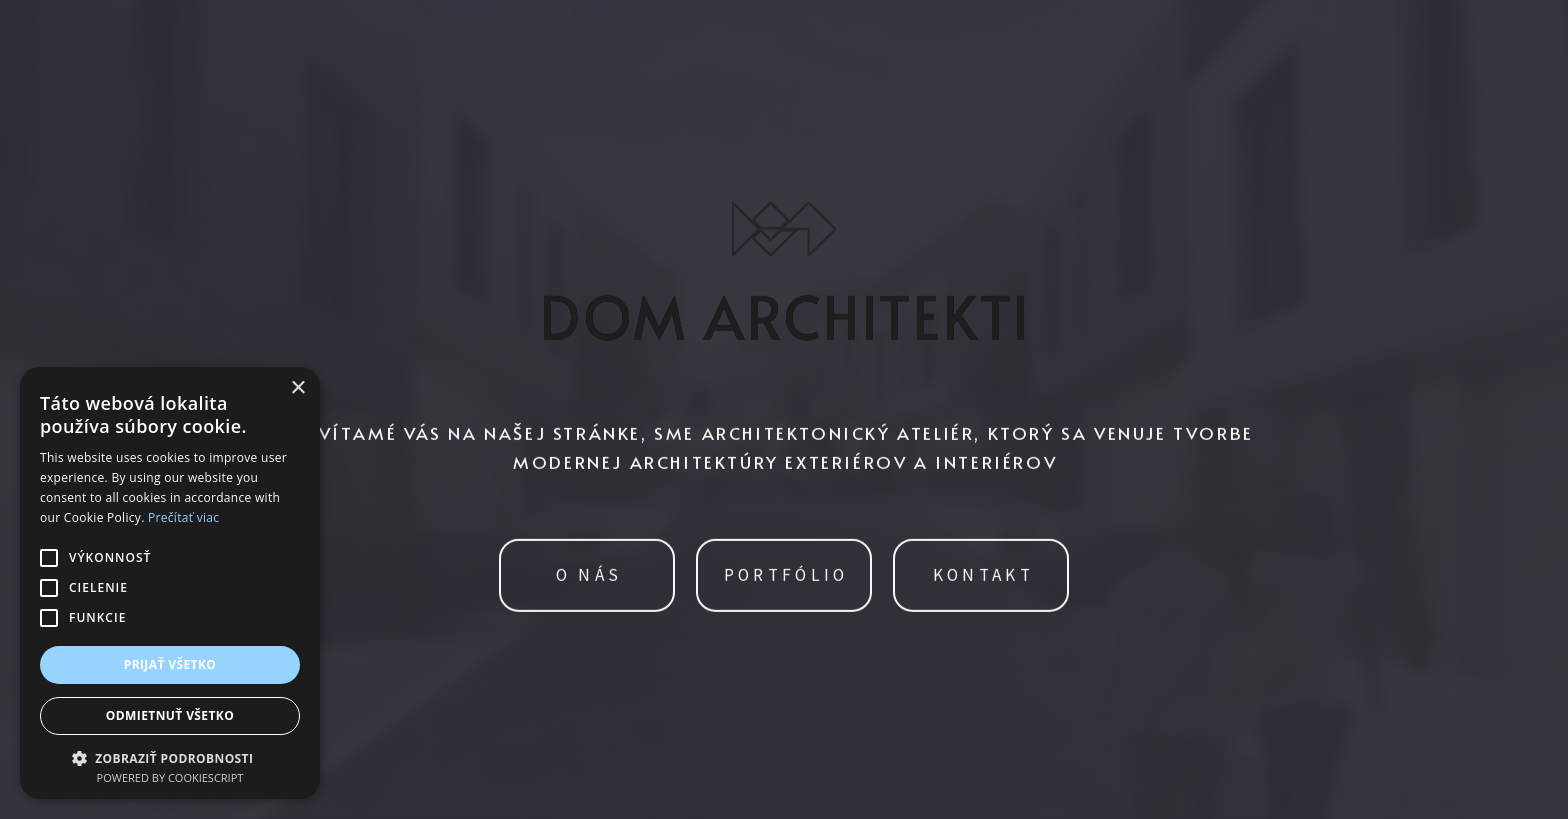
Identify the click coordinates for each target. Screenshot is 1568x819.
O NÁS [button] (589, 576)
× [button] (297, 388)
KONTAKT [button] (983, 576)
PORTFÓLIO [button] (786, 576)
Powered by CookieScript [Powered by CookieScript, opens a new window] (170, 777)
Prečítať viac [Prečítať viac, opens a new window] (183, 517)
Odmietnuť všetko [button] (170, 715)
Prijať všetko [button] (170, 664)
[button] (170, 756)
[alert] (170, 583)
